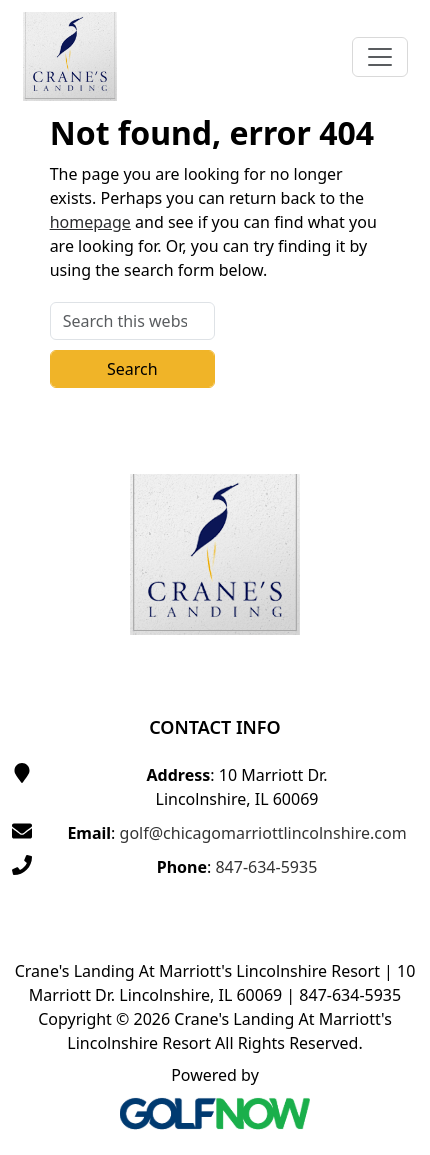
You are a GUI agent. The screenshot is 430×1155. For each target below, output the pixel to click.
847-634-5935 (266, 867)
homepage (90, 222)
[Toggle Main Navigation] (380, 57)
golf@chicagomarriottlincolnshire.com (263, 833)
